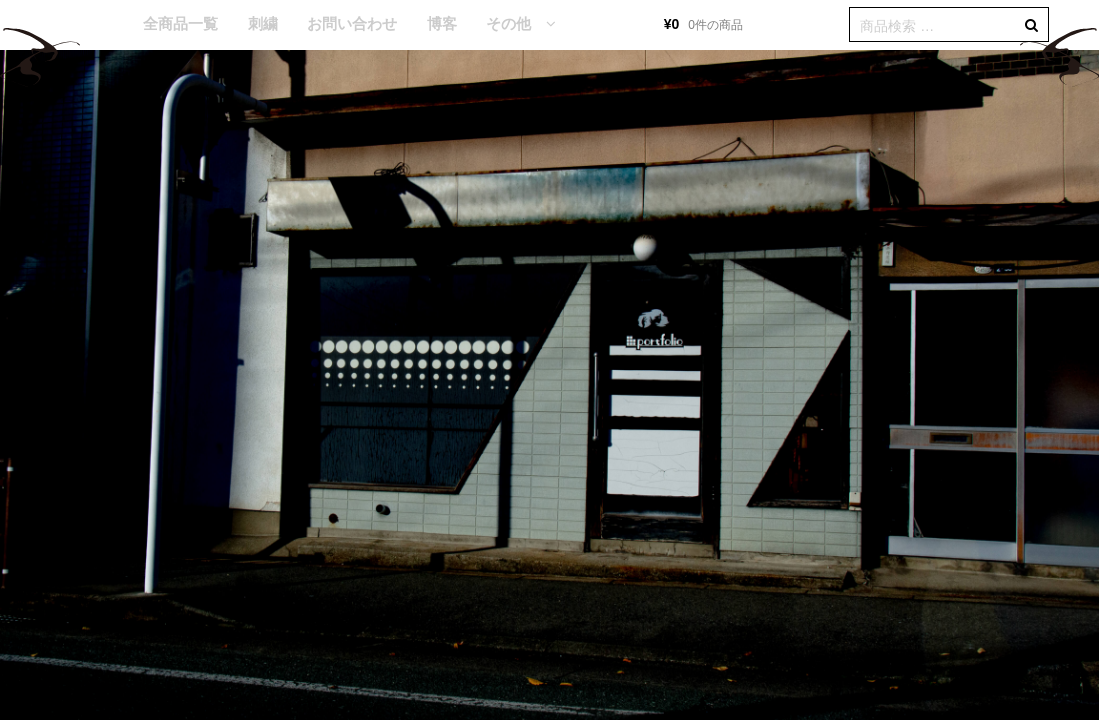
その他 (508, 23)
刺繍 (263, 23)
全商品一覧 (180, 23)
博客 (442, 23)
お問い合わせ (352, 23)
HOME (99, 25)
